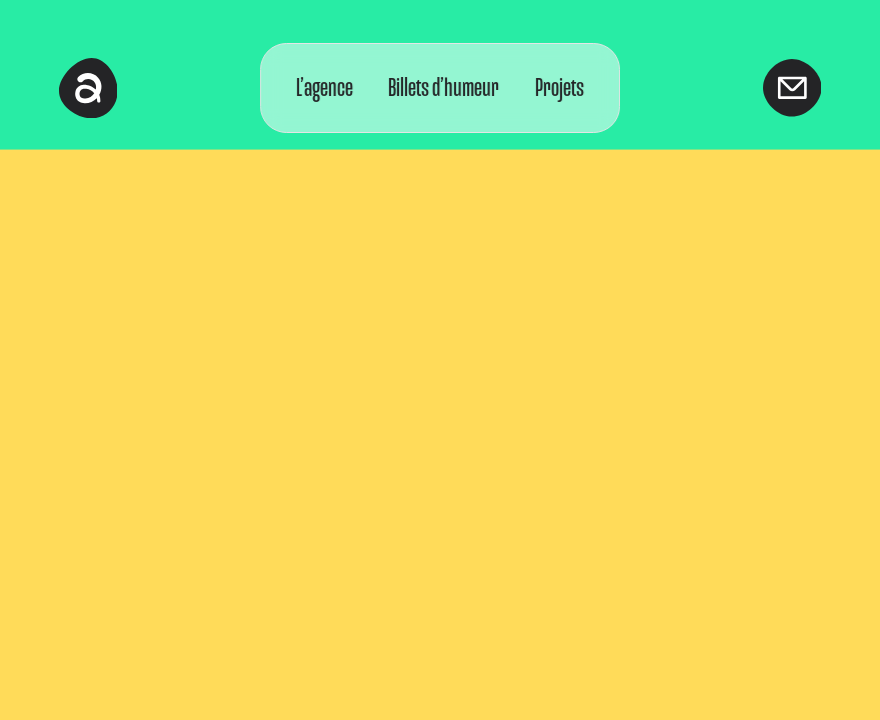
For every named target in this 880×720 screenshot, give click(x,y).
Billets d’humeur (444, 87)
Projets (559, 87)
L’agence (324, 87)
